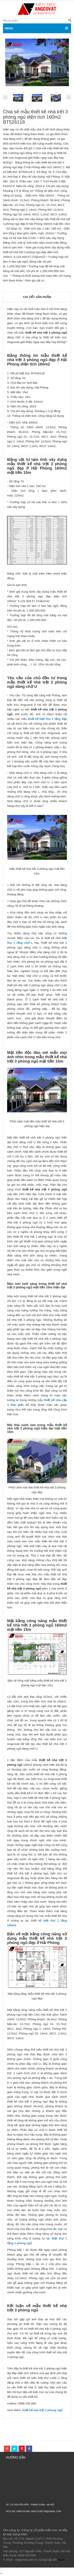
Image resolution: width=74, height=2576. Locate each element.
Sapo (61, 2559)
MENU (9, 28)
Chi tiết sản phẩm (37, 297)
